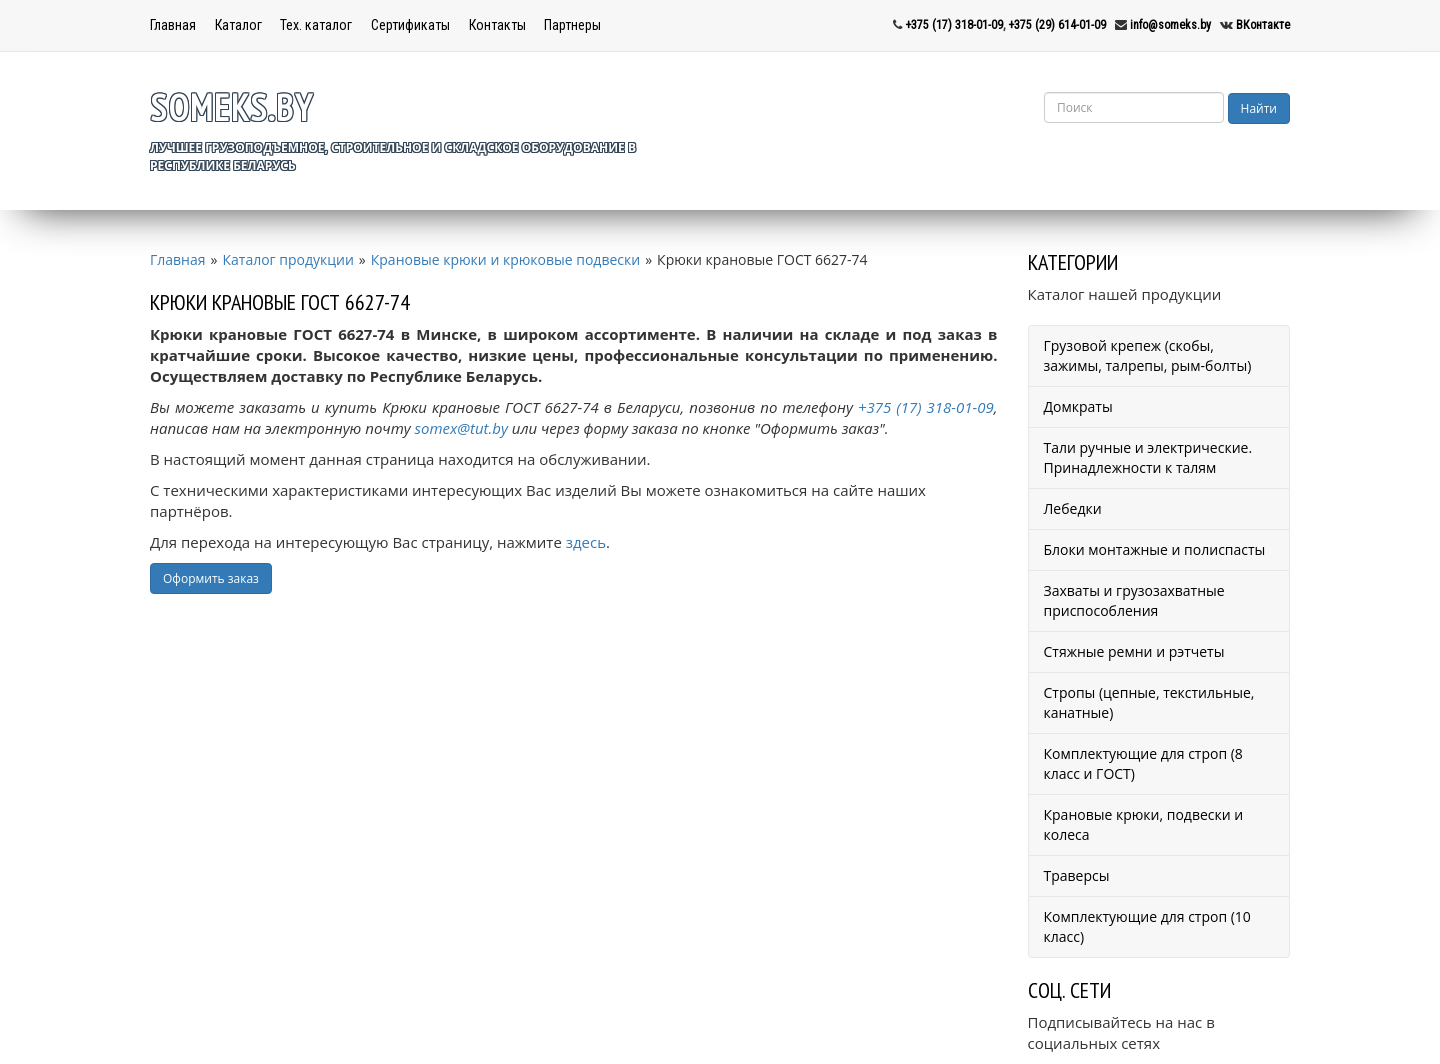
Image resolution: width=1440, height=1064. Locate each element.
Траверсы (1077, 875)
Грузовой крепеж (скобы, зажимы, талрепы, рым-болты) (1148, 355)
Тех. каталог (316, 25)
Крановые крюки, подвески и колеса (1144, 824)
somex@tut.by (461, 428)
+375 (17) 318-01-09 (954, 25)
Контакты (497, 25)
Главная (173, 25)
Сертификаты (410, 25)
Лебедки (1073, 508)
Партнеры (572, 25)
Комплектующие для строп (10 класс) (1147, 926)
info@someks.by (1170, 25)
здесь (586, 542)
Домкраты (1078, 406)
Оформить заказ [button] (211, 578)
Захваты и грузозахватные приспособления (1134, 600)
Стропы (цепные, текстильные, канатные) (1149, 702)
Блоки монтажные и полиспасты (1155, 549)
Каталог (238, 25)
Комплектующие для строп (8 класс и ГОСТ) (1143, 763)
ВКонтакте (1263, 25)
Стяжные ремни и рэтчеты (1134, 651)
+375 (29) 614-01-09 (1057, 25)
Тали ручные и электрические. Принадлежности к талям (1148, 457)
